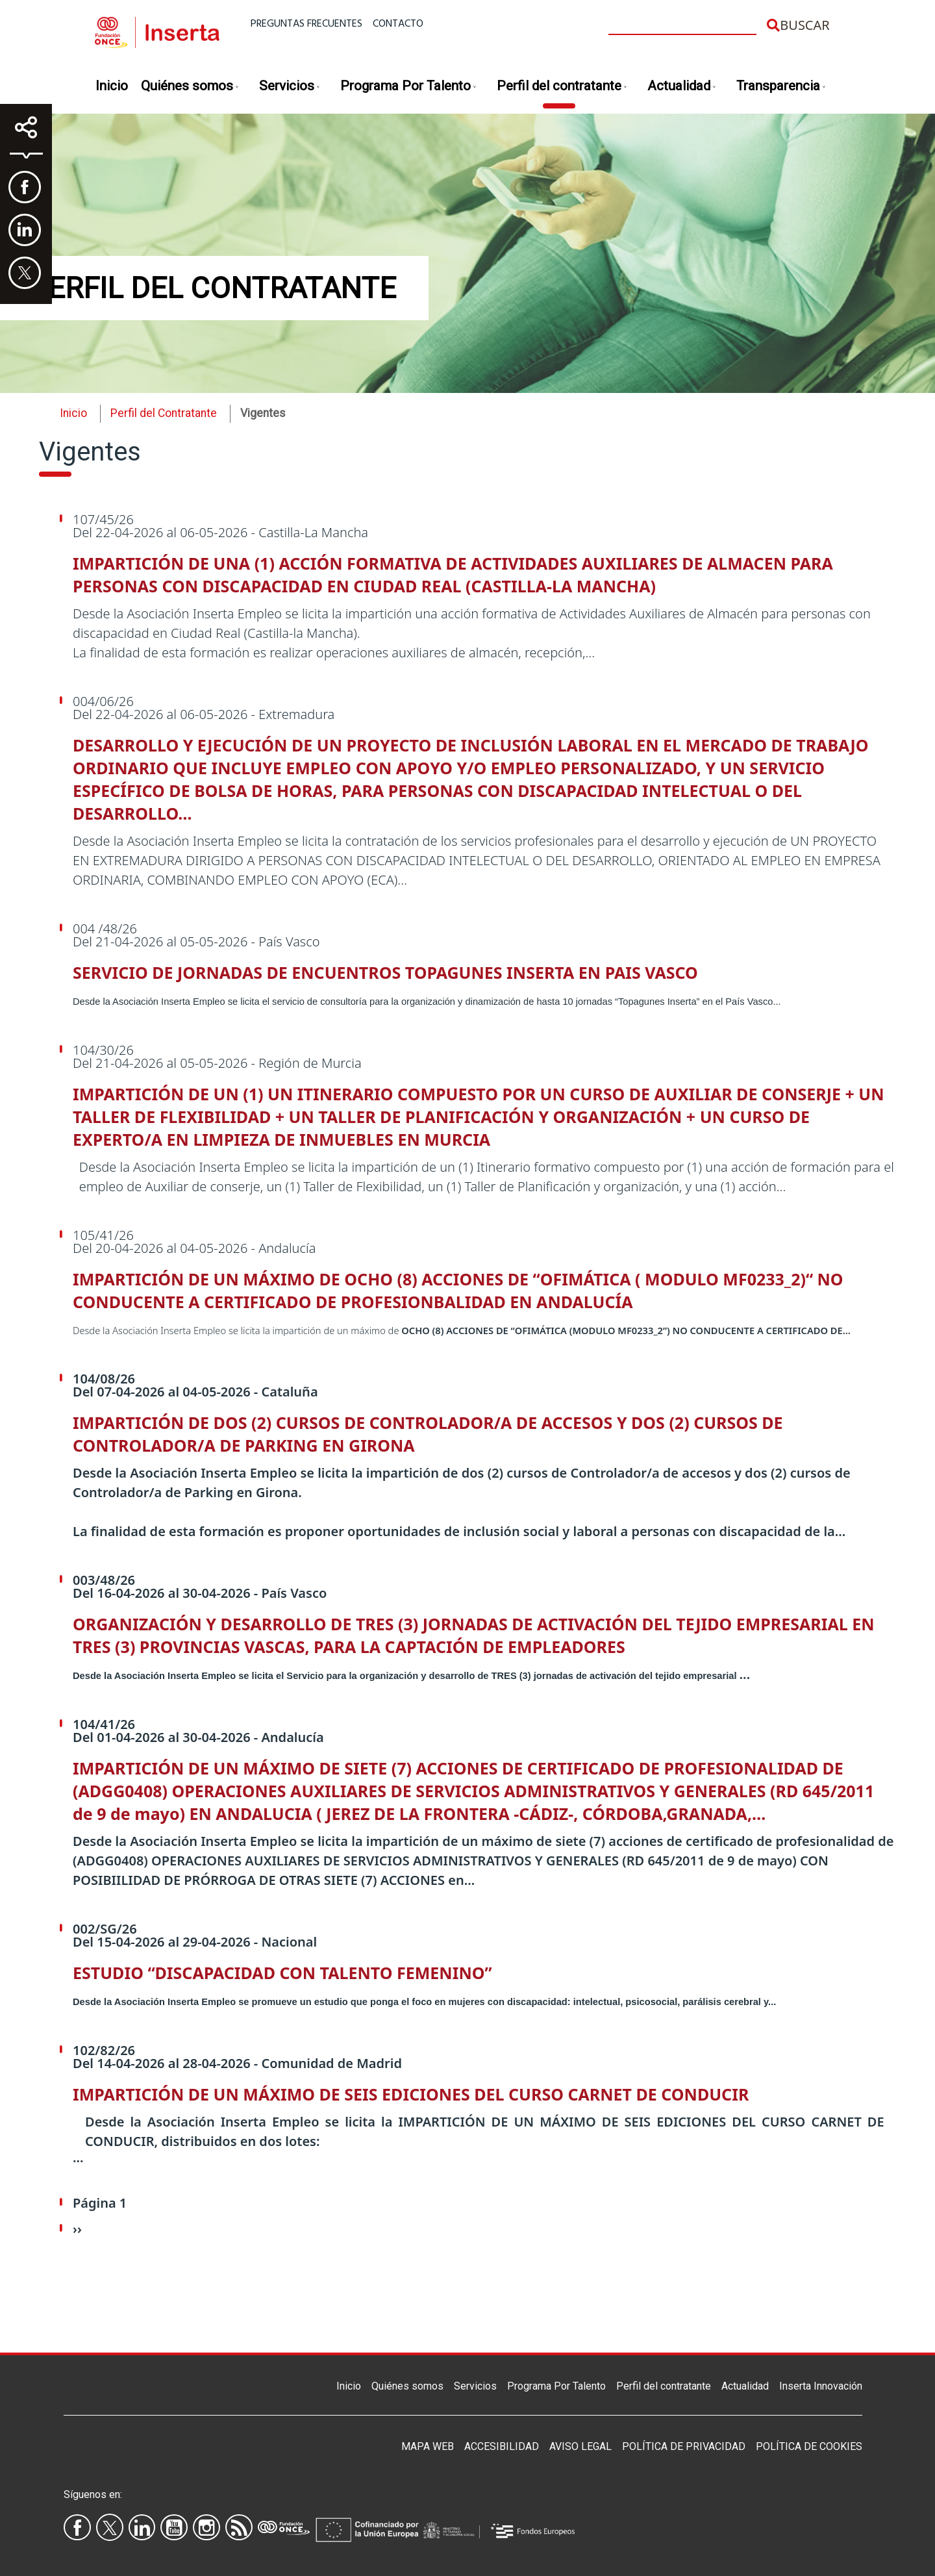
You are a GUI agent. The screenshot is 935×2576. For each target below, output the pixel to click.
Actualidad (682, 86)
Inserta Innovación (820, 2386)
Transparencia (781, 86)
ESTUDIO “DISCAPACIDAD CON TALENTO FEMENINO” (282, 1973)
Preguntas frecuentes (306, 24)
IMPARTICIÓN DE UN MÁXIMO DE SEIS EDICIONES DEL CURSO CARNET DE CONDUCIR (411, 2094)
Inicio (111, 86)
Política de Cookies (809, 2446)
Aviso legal (580, 2446)
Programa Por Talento (408, 86)
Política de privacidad (683, 2446)
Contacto (398, 24)
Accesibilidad (501, 2446)
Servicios (290, 86)
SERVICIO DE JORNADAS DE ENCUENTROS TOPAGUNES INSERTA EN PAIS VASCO (385, 972)
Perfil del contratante (562, 86)
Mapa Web (427, 2446)
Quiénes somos (190, 86)
